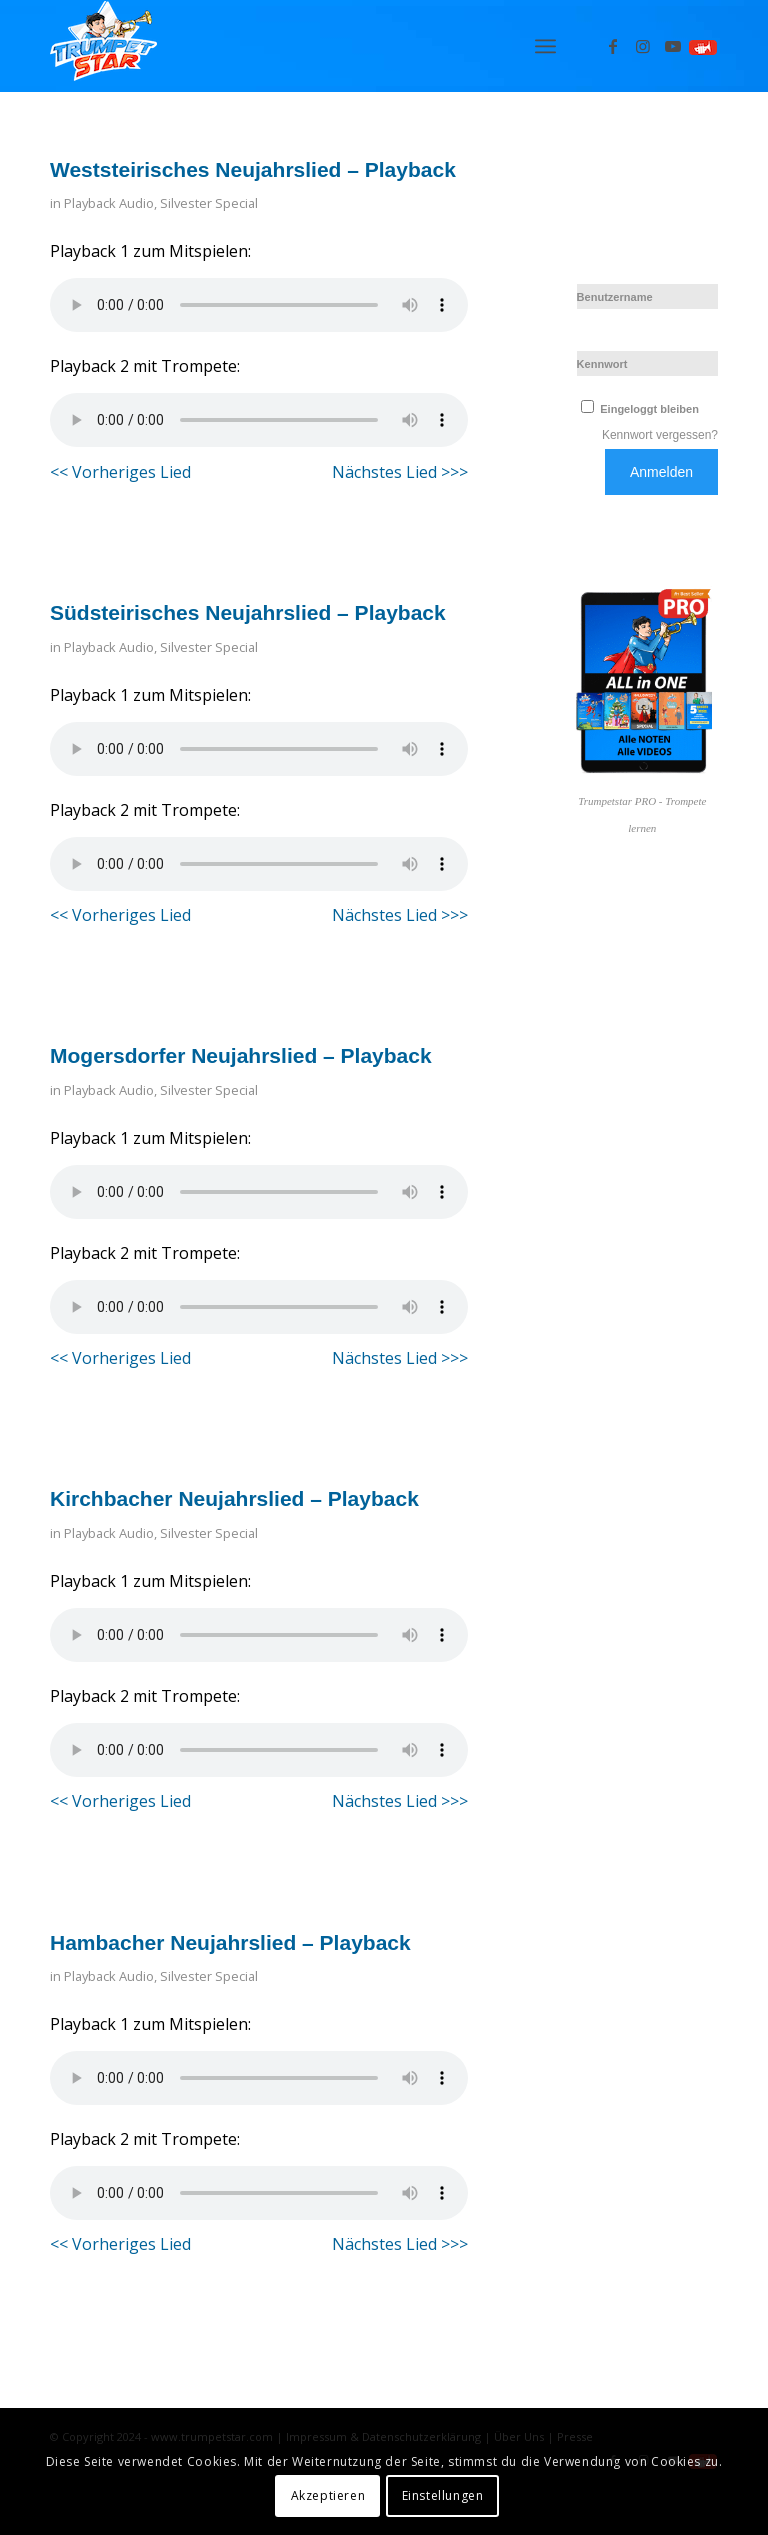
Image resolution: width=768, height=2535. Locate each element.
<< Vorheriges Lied (120, 472)
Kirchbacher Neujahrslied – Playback (234, 1498)
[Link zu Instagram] (643, 46)
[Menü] (545, 46)
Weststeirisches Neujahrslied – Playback (253, 169)
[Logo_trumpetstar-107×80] (103, 46)
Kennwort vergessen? (660, 435)
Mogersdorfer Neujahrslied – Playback (241, 1055)
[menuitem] (545, 46)
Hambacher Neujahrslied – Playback (230, 1942)
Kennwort (602, 364)
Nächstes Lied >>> (400, 472)
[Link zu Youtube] (673, 46)
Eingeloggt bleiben (638, 409)
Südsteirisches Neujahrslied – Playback (248, 612)
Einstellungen (443, 2495)
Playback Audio (109, 203)
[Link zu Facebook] (613, 46)
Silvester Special (209, 203)
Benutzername (615, 297)
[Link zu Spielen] (703, 46)
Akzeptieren (328, 2495)
